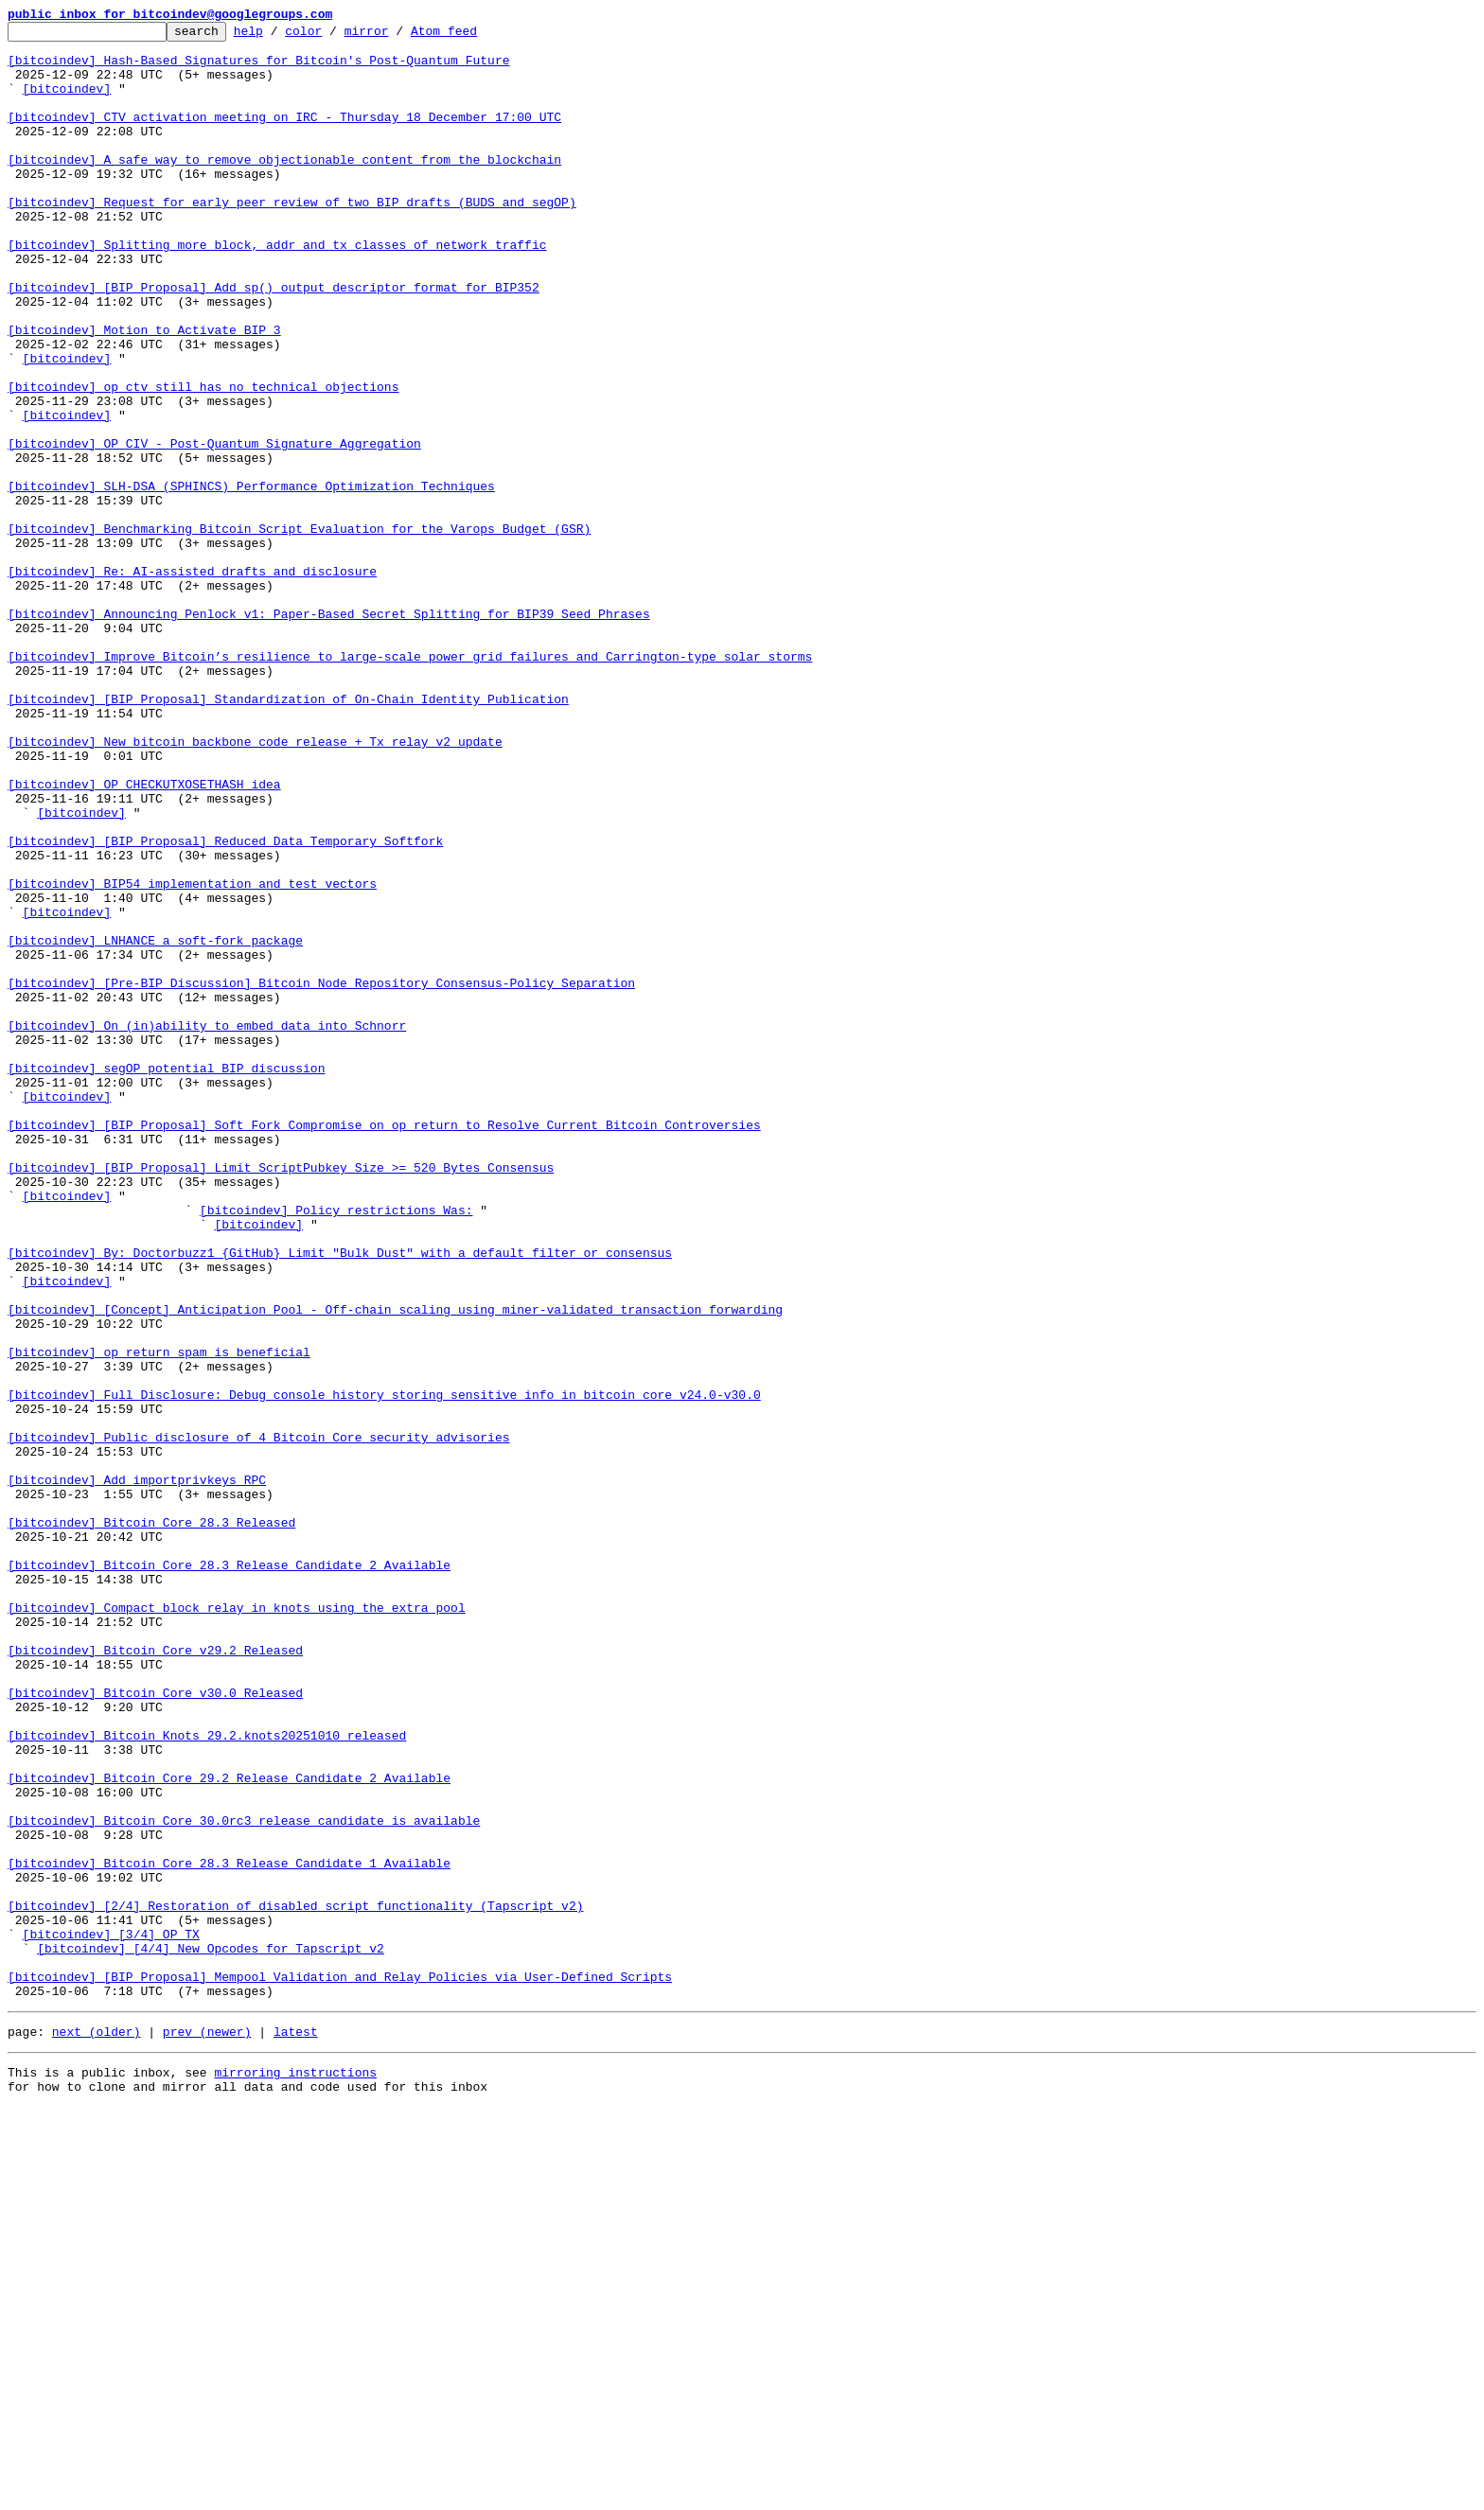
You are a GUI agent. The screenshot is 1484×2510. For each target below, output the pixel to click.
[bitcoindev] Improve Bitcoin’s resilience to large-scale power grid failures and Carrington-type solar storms (410, 783)
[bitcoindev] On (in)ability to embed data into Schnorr (207, 1226)
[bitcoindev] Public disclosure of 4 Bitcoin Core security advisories (258, 1720)
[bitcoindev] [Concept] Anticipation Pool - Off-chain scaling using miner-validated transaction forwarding (395, 1567)
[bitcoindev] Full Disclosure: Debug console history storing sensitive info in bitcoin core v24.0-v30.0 (384, 1669)
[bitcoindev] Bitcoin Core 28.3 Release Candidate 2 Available (229, 1873)
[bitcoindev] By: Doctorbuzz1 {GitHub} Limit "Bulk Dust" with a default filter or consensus (340, 1499)
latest (296, 2428)
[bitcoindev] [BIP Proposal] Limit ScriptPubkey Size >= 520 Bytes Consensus (281, 1396)
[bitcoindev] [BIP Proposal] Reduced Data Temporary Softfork (225, 1005)
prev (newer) (207, 2428)
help (277, 35)
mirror (396, 35)
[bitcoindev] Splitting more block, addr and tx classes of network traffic (277, 289)
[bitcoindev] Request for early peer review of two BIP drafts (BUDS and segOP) (292, 238)
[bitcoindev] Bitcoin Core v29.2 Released (155, 1976)
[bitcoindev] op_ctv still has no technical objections (203, 459)
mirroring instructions (295, 2472)
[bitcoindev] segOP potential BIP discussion (166, 1277)
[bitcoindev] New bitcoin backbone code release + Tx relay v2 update (255, 885)
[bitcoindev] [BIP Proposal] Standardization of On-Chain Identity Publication (288, 834)
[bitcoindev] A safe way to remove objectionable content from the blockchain (284, 187)
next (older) (96, 2428)
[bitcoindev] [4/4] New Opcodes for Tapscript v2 (210, 2333)
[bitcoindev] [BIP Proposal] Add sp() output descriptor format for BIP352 (273, 340)
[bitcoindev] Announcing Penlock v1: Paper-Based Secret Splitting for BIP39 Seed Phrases (329, 732)
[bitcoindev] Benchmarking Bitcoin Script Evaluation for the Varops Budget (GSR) (299, 630)
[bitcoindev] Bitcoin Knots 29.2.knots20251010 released (207, 2078)
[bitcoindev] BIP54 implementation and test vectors (192, 1056)
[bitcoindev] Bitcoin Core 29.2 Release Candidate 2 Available (229, 2129)
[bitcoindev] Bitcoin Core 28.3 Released (151, 1822)
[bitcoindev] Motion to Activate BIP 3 (144, 391)
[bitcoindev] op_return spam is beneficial (159, 1618)
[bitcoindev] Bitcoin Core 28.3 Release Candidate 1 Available (229, 2231)
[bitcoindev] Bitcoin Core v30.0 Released (155, 2027)
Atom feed (473, 35)
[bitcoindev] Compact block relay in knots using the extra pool (237, 1925)
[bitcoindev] (67, 102)
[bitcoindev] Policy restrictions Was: (336, 1448)
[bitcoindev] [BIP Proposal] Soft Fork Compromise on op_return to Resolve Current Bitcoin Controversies (384, 1345)
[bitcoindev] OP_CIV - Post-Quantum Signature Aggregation (214, 528)
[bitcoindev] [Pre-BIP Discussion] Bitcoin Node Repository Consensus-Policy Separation (321, 1175)
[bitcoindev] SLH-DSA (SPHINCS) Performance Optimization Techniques (251, 579)
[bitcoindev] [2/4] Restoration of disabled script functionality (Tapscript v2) (295, 2282)
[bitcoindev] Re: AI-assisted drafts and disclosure (192, 681)
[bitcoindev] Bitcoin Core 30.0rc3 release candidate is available (244, 2180)
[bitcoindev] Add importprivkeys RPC (137, 1771)
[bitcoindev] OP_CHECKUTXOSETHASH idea (144, 937)
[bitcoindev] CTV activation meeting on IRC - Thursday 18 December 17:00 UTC (284, 136)
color (332, 35)
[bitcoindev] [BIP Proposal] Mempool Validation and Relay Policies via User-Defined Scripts (340, 2368)
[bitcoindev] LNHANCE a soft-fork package (155, 1124)
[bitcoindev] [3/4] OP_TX (111, 2316)
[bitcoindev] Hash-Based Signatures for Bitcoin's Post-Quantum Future (258, 68)
